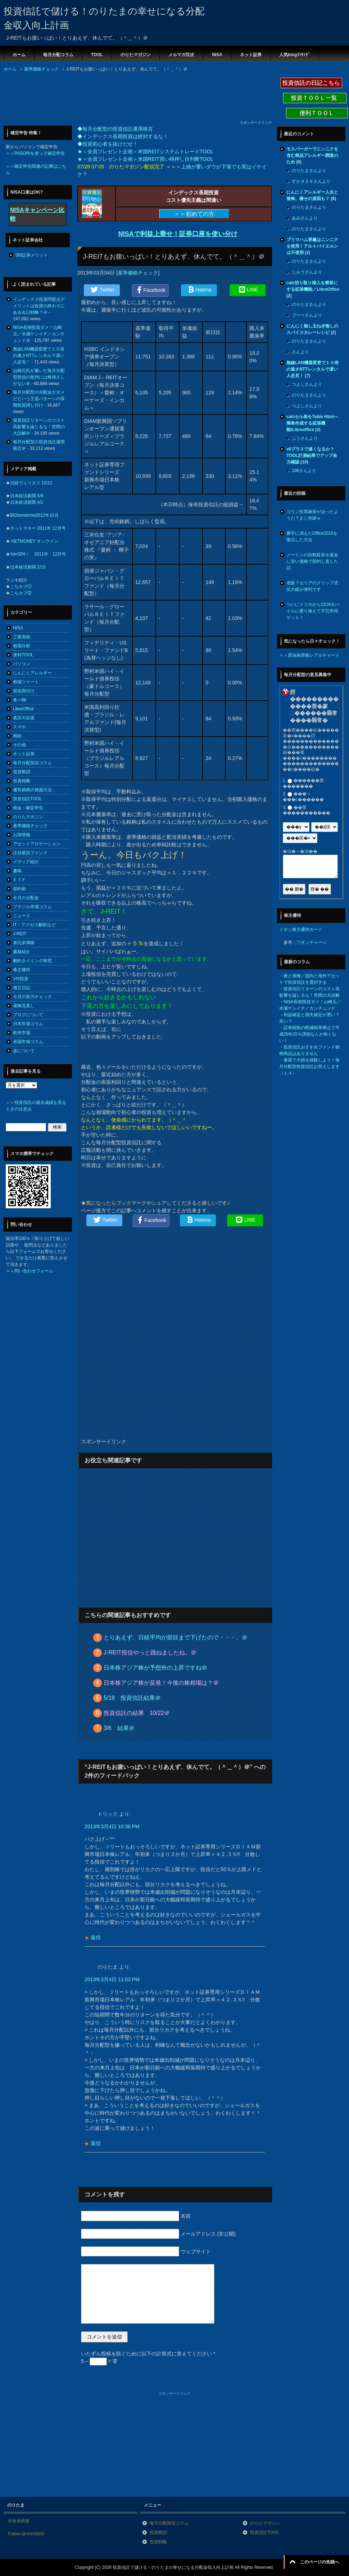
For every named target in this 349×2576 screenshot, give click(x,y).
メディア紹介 (26, 861)
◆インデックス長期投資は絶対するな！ (122, 136)
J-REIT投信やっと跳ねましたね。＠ (150, 1652)
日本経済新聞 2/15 (28, 567)
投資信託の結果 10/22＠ (137, 1713)
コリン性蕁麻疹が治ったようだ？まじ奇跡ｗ (312, 515)
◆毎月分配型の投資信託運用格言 (115, 129)
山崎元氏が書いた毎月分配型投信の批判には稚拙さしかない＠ (39, 377)
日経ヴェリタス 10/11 (31, 482)
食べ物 (19, 699)
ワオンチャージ (311, 942)
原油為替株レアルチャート (314, 655)
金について (24, 1050)
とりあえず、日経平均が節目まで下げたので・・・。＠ (176, 1637)
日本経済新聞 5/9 (26, 495)
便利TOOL (23, 654)
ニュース (21, 915)
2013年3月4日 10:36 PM (112, 1826)
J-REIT (19, 933)
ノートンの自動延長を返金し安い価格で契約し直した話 (312, 561)
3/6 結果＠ (119, 1728)
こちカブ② (21, 593)
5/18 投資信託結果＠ (132, 1698)
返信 (96, 1937)
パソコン (21, 663)
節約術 (19, 888)
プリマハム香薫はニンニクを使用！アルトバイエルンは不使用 (312, 246)
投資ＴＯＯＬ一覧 (314, 98)
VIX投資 (20, 978)
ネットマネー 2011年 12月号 (38, 528)
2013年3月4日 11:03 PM (112, 1979)
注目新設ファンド (30, 852)
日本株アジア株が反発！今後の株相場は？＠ (161, 1683)
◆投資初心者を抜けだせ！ (107, 144)
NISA (217, 54)
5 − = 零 (99, 2361)
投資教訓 (21, 771)
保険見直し (24, 1005)
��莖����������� (306, 810)
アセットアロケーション (36, 843)
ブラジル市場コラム (32, 906)
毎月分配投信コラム (32, 762)
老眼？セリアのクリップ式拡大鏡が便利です (312, 586)
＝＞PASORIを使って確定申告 (35, 153)
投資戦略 (21, 780)
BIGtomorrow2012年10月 (34, 515)
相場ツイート (26, 681)
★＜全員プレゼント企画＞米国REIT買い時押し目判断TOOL (145, 159)
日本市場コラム (28, 1023)
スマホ (19, 726)
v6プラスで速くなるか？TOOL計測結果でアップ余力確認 (311, 456)
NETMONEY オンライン (34, 541)
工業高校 (21, 636)
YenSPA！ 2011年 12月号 (38, 554)
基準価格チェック (138, 273)
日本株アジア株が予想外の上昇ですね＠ (155, 1668)
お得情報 (21, 834)
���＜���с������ (303, 797)
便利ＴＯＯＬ (317, 113)
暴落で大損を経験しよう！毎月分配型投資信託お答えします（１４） (309, 1067)
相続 (17, 735)
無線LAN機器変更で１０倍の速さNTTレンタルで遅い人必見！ (38, 356)
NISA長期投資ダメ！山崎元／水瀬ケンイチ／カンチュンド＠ (39, 334)
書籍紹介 (21, 951)
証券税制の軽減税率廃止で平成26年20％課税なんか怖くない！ (309, 1034)
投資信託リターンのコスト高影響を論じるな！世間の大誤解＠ (39, 427)
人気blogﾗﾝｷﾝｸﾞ (294, 54)
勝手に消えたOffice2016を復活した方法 (311, 536)
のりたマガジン (136, 54)
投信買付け (24, 690)
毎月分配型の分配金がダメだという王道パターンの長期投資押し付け (39, 399)
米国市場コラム (28, 1041)
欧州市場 (21, 1032)
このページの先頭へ (319, 2561)
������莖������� (303, 783)
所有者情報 (19, 2520)
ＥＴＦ (19, 879)
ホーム (19, 54)
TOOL (97, 54)
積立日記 (21, 987)
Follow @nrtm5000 (26, 2533)
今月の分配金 (26, 897)
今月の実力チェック (32, 996)
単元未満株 (24, 942)
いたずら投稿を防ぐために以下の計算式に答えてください (148, 2354)
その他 (19, 744)
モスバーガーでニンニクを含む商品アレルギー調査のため (312, 155)
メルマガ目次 (181, 54)
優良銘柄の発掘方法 (32, 789)
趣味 (17, 870)
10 (304, 462)
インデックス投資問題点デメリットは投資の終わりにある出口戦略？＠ (39, 306)
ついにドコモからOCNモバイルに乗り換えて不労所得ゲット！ (312, 611)
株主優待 (21, 969)
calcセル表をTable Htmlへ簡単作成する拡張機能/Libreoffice (312, 423)
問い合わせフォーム (33, 1270)
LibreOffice (23, 708)
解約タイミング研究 (32, 960)
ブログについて (28, 1014)
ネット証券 (251, 54)
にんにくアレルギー (32, 672)
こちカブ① (21, 586)
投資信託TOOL (27, 798)
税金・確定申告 (28, 807)
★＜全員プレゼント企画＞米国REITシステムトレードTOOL (145, 151)
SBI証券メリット (31, 255)
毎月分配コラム (58, 54)
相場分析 (21, 645)
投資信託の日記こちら (311, 83)
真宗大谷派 (24, 717)
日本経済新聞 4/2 (26, 502)
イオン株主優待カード (300, 929)
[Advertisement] (61, 98)
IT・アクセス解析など (34, 924)
